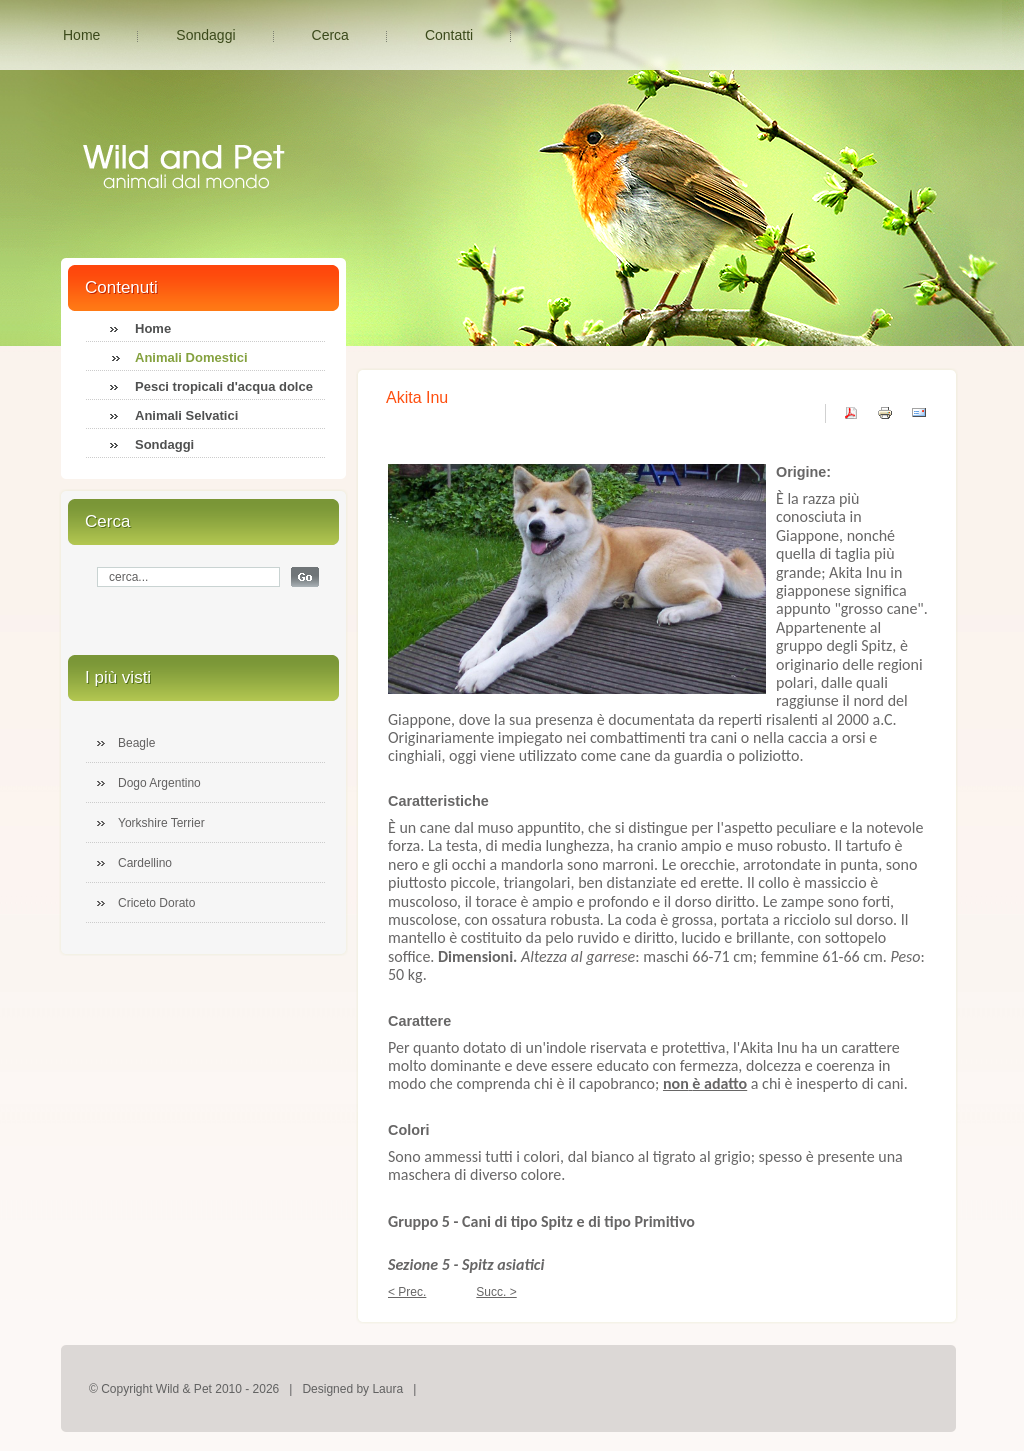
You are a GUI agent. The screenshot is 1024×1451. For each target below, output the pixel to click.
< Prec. (407, 1292)
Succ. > (496, 1292)
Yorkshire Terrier (161, 823)
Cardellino (145, 863)
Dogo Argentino (159, 783)
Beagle (136, 743)
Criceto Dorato (156, 903)
